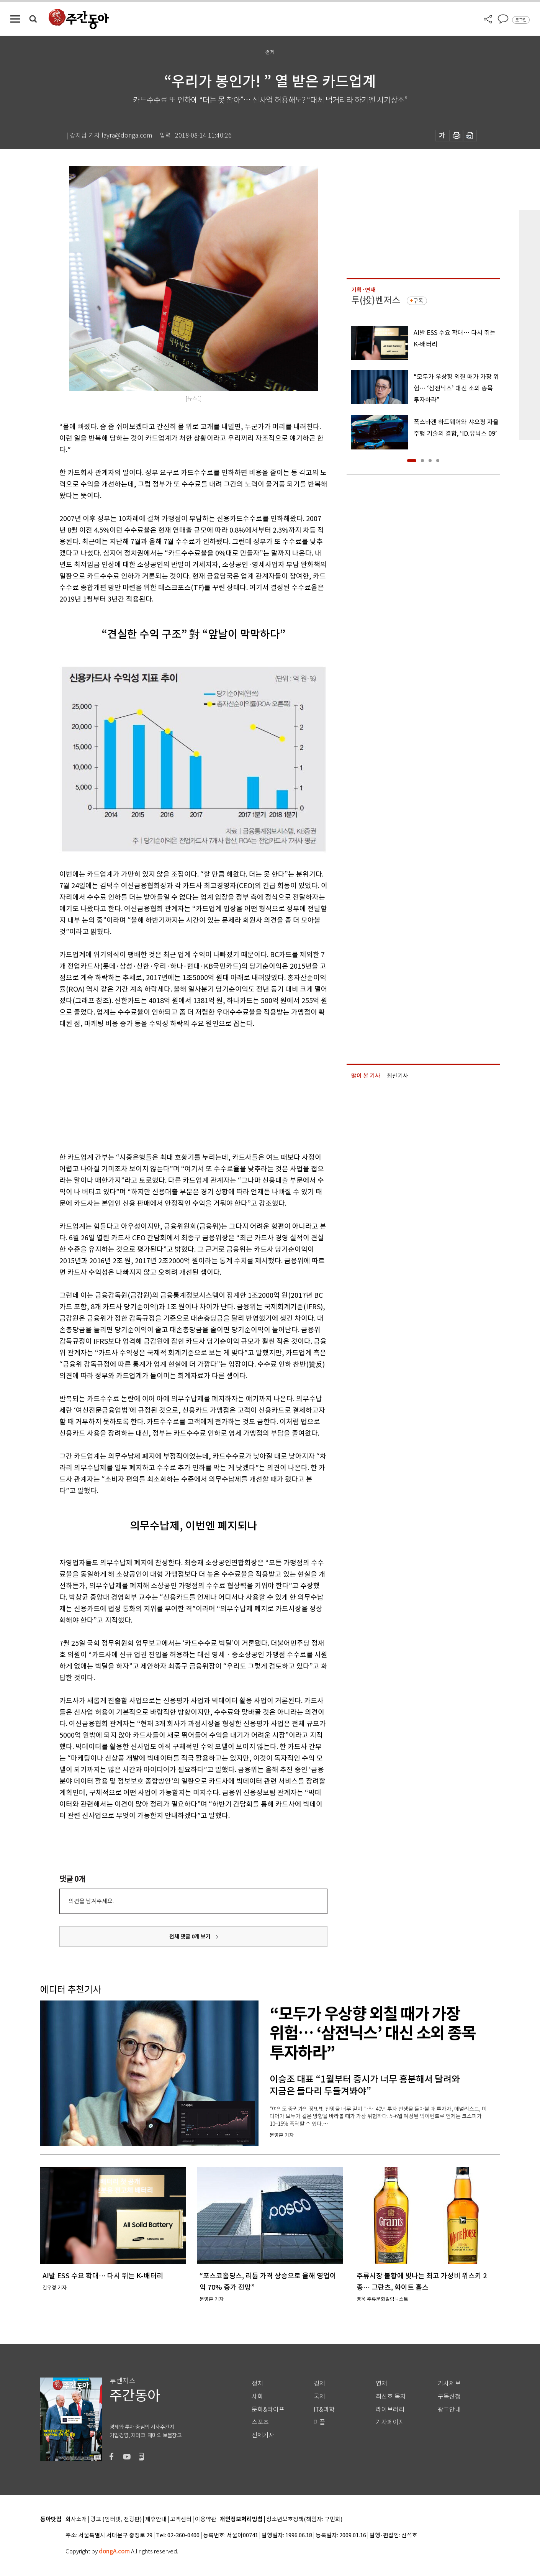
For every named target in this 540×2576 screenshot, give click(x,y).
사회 (257, 2396)
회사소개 (76, 2519)
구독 (418, 300)
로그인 (521, 20)
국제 (319, 2396)
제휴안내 (156, 2519)
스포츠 (260, 2422)
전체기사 (263, 2435)
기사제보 (449, 2383)
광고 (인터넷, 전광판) (116, 2519)
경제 (319, 2383)
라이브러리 (390, 2409)
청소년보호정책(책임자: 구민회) (304, 2519)
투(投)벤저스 (375, 300)
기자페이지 (390, 2422)
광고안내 (449, 2409)
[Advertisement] (174, 1089)
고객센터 (180, 2519)
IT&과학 (324, 2409)
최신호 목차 (391, 2396)
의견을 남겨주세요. (91, 1901)
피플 (319, 2422)
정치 (257, 2383)
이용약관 (205, 2519)
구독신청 (449, 2396)
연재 (381, 2383)
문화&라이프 (268, 2409)
